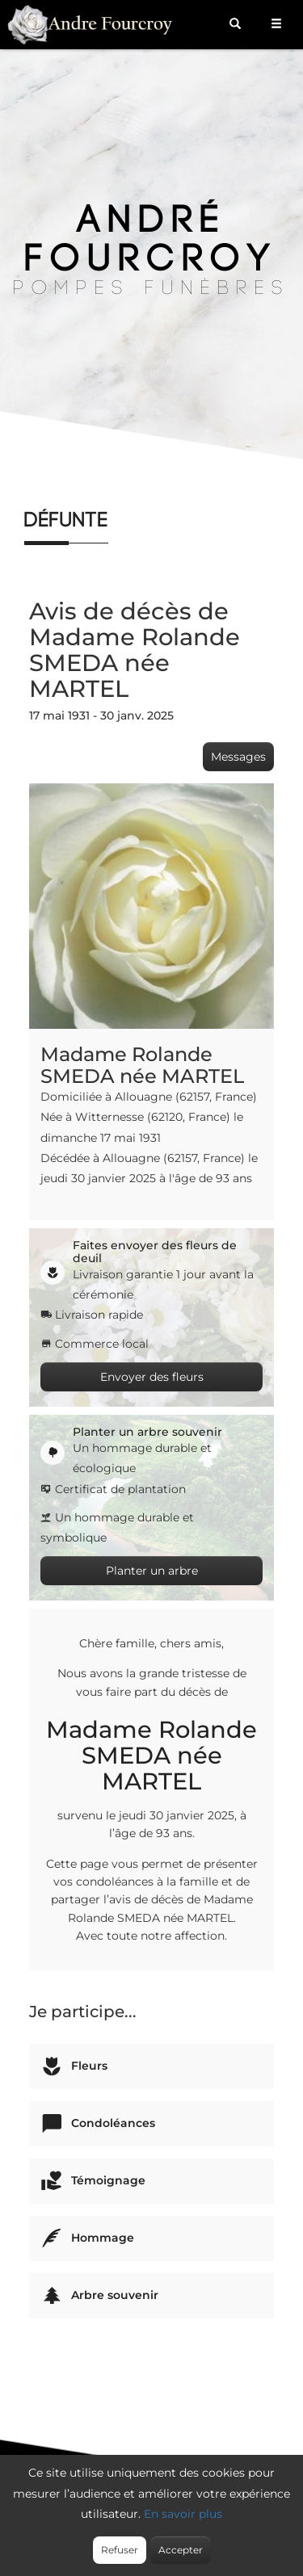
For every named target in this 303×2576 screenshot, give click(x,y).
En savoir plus (183, 2514)
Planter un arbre (152, 1570)
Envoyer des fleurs (152, 1377)
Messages (238, 756)
